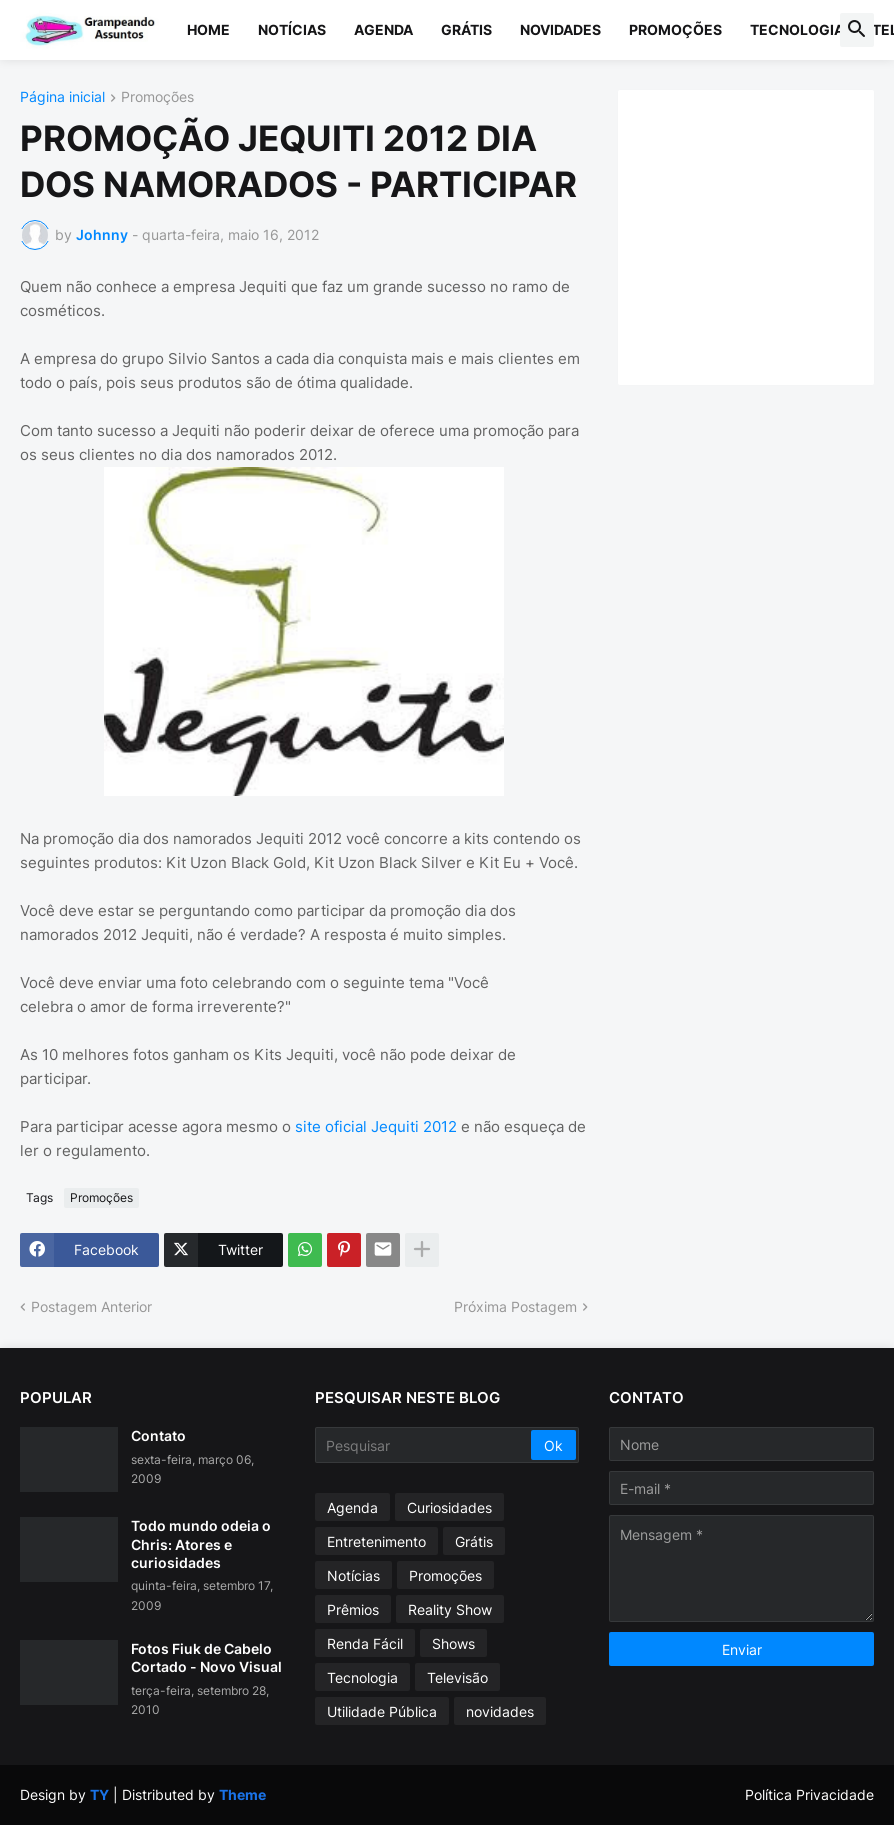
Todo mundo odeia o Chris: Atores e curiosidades (201, 1543)
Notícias (292, 29)
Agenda (383, 29)
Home (208, 29)
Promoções (675, 29)
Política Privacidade (809, 1794)
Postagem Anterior (91, 1306)
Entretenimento (376, 1541)
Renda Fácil (365, 1643)
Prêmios (353, 1609)
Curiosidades (449, 1507)
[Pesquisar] (425, 1445)
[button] (857, 30)
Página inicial (62, 97)
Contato (158, 1435)
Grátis (466, 29)
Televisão (457, 1677)
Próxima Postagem (515, 1306)
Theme (242, 1794)
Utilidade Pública (382, 1711)
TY (99, 1794)
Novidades (560, 29)
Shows (453, 1643)
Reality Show (450, 1609)
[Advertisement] (766, 235)
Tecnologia (797, 29)
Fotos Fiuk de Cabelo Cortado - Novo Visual (206, 1657)
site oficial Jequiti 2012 (378, 1126)
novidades (500, 1711)
